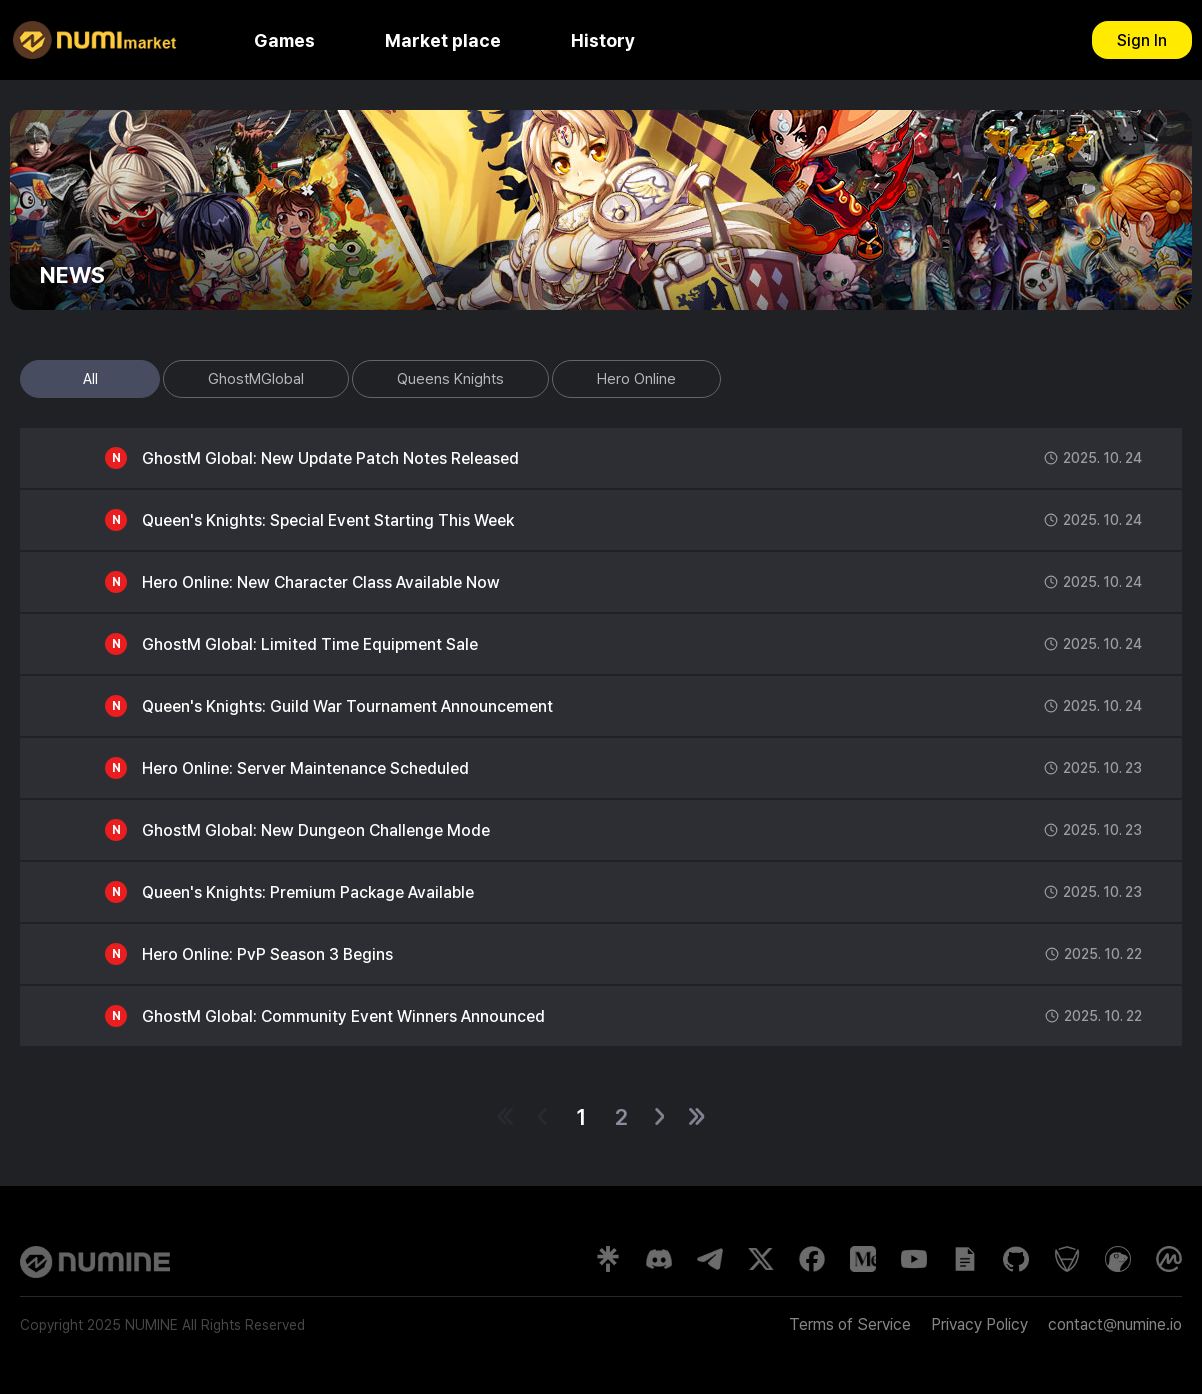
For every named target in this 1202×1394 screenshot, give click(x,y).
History (603, 40)
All (90, 379)
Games (284, 40)
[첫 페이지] (505, 1116)
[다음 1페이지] (659, 1116)
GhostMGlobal (256, 379)
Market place (443, 40)
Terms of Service (850, 1324)
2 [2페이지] (621, 1117)
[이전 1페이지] (542, 1116)
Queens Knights (450, 379)
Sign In (1142, 40)
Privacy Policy (979, 1324)
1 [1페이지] (581, 1117)
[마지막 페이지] (696, 1116)
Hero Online (636, 379)
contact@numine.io (1115, 1324)
